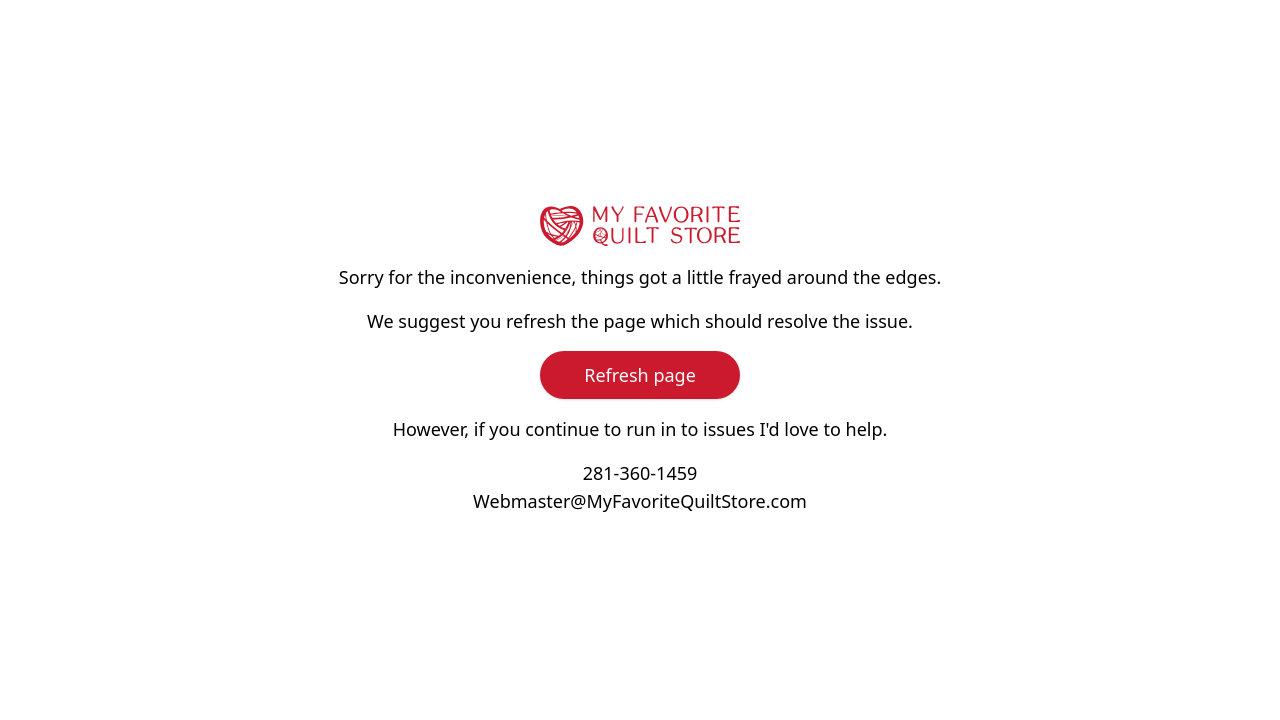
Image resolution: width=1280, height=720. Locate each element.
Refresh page (640, 375)
